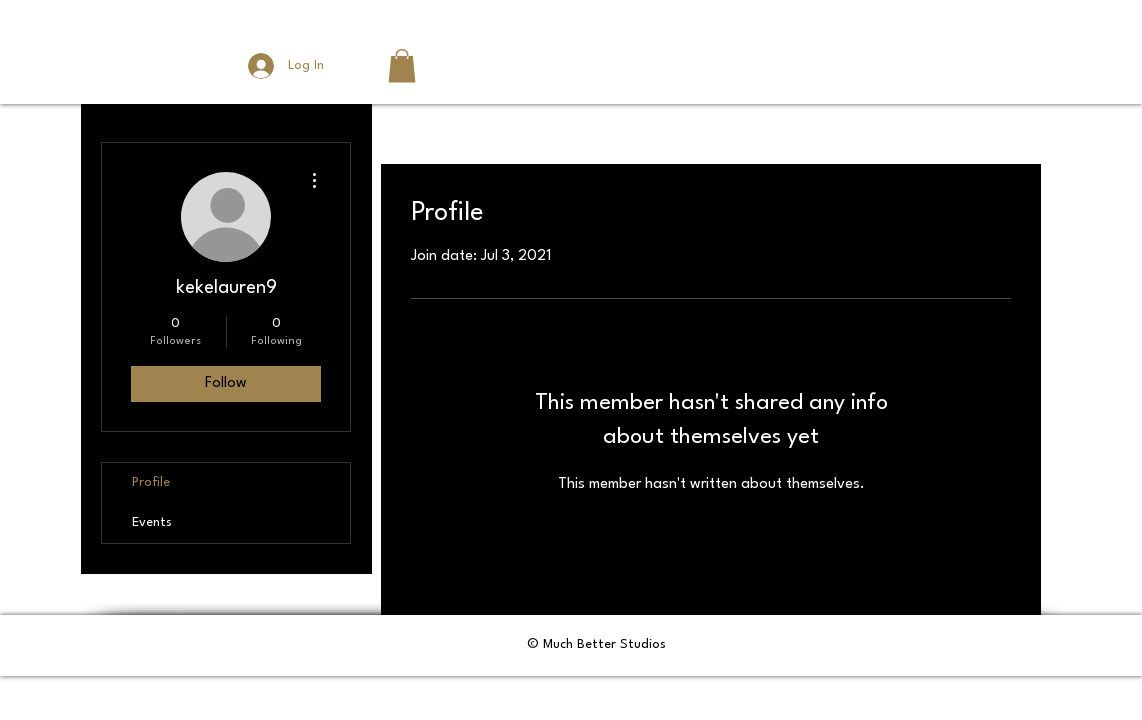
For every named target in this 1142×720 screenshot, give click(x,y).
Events (152, 522)
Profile (151, 482)
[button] (402, 65)
